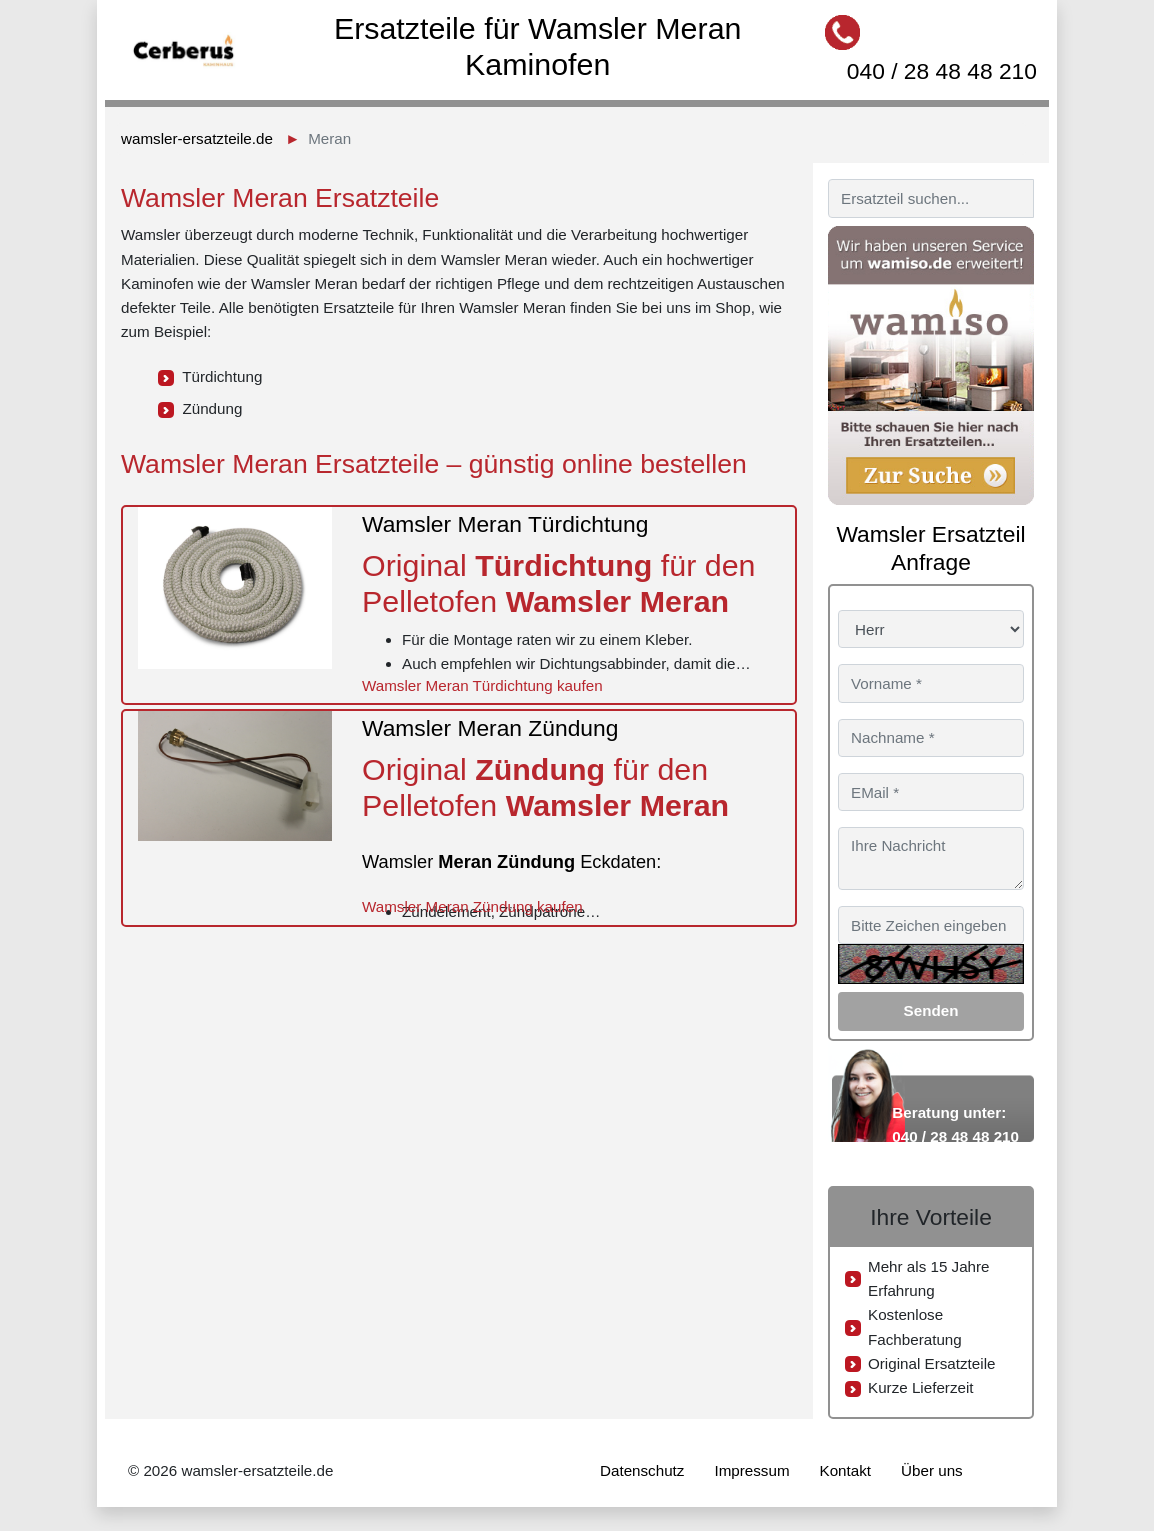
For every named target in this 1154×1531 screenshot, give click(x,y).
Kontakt (846, 1470)
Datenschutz (642, 1470)
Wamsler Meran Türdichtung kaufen (482, 685)
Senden (931, 1010)
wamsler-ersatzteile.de (197, 138)
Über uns (932, 1470)
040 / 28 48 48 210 (942, 71)
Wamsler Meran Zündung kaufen (472, 906)
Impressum (751, 1470)
